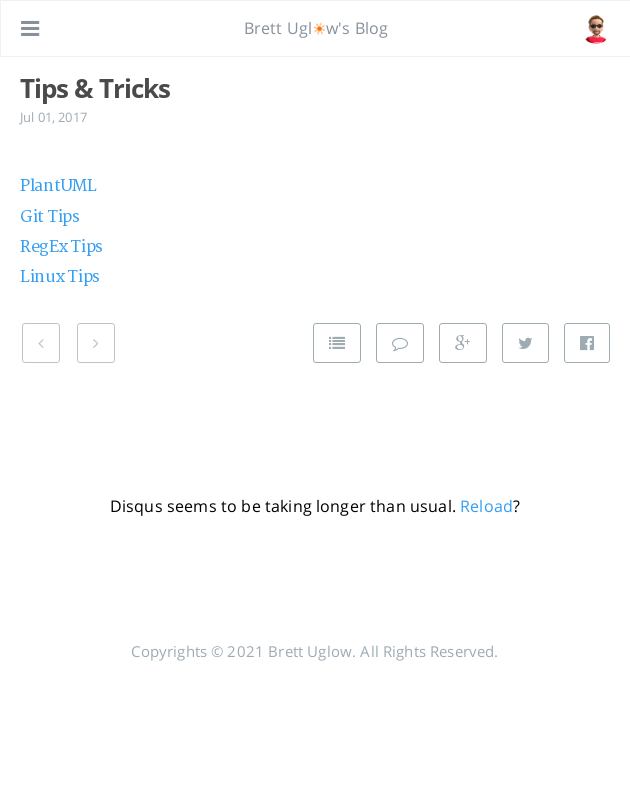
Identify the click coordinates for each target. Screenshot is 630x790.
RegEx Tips (61, 247)
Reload (486, 506)
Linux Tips (60, 277)
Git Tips (50, 217)
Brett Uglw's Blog (316, 28)
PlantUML (58, 186)
